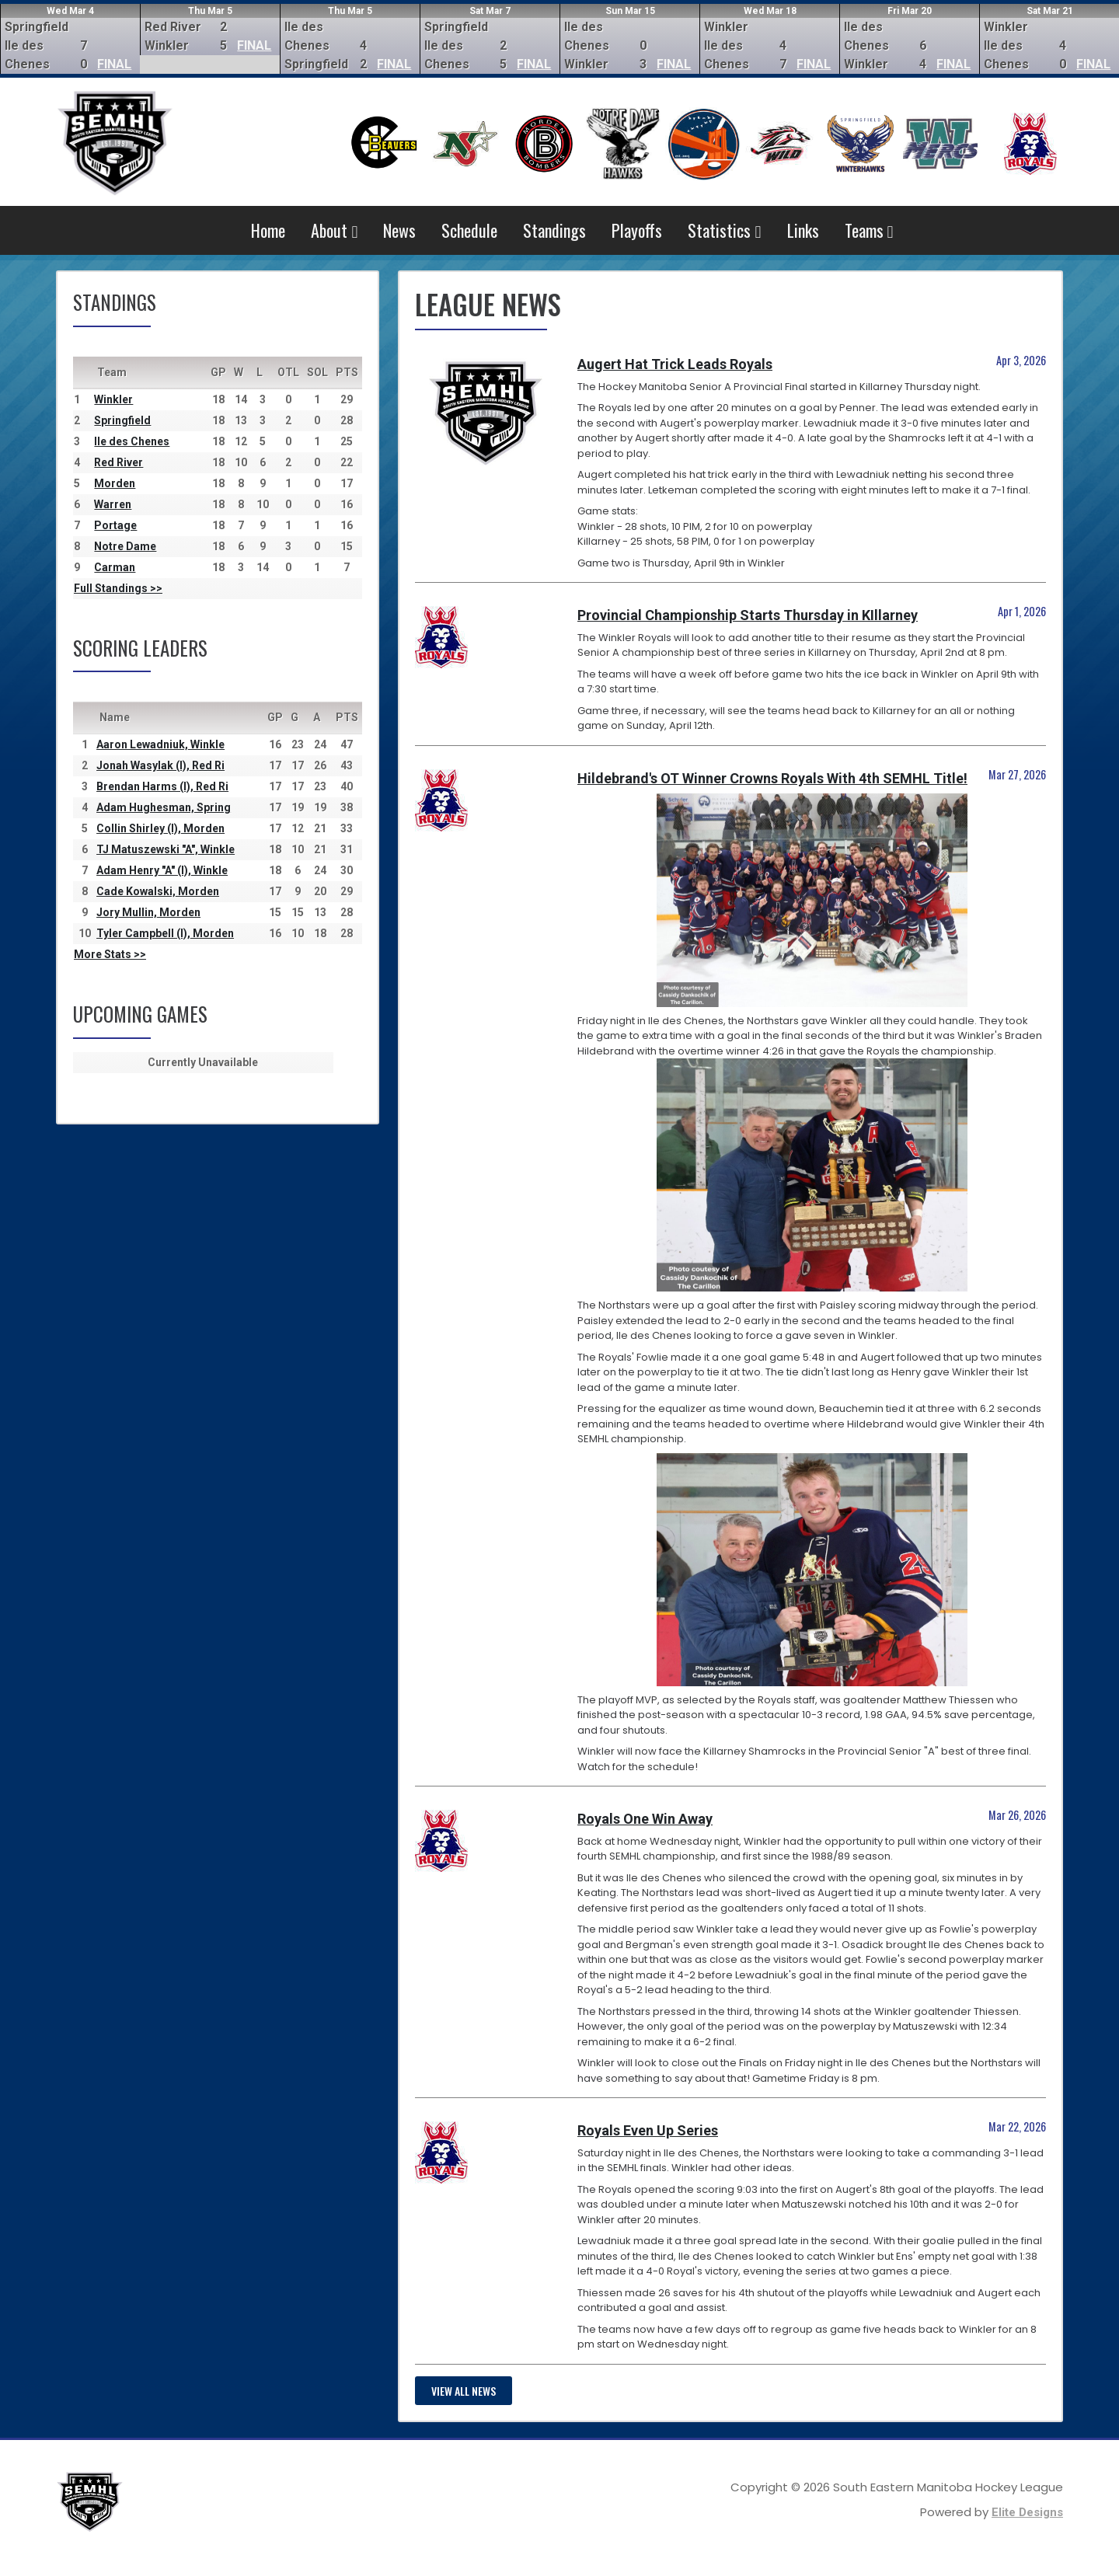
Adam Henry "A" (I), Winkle (162, 870)
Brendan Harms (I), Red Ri (162, 786)
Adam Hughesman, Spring (163, 807)
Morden (114, 483)
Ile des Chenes (131, 441)
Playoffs (637, 230)
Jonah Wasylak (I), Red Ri (160, 765)
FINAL (114, 64)
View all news (463, 2391)
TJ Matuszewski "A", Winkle (165, 849)
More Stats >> (110, 954)
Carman (114, 567)
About (334, 230)
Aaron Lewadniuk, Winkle (160, 744)
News (399, 230)
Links (803, 230)
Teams (869, 230)
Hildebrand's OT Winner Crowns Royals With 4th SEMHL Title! (772, 778)
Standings (554, 230)
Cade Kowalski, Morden (157, 891)
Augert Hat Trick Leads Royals (674, 364)
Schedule (469, 230)
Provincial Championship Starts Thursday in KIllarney (747, 615)
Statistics (724, 230)
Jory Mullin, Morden (148, 912)
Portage (115, 525)
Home (268, 230)
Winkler (113, 399)
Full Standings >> (118, 588)
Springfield (122, 420)
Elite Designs (1027, 2512)
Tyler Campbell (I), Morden (165, 933)
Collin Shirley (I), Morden (160, 828)
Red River (118, 462)
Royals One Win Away (645, 1819)
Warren (112, 504)
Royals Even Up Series (647, 2130)
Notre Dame (125, 546)
